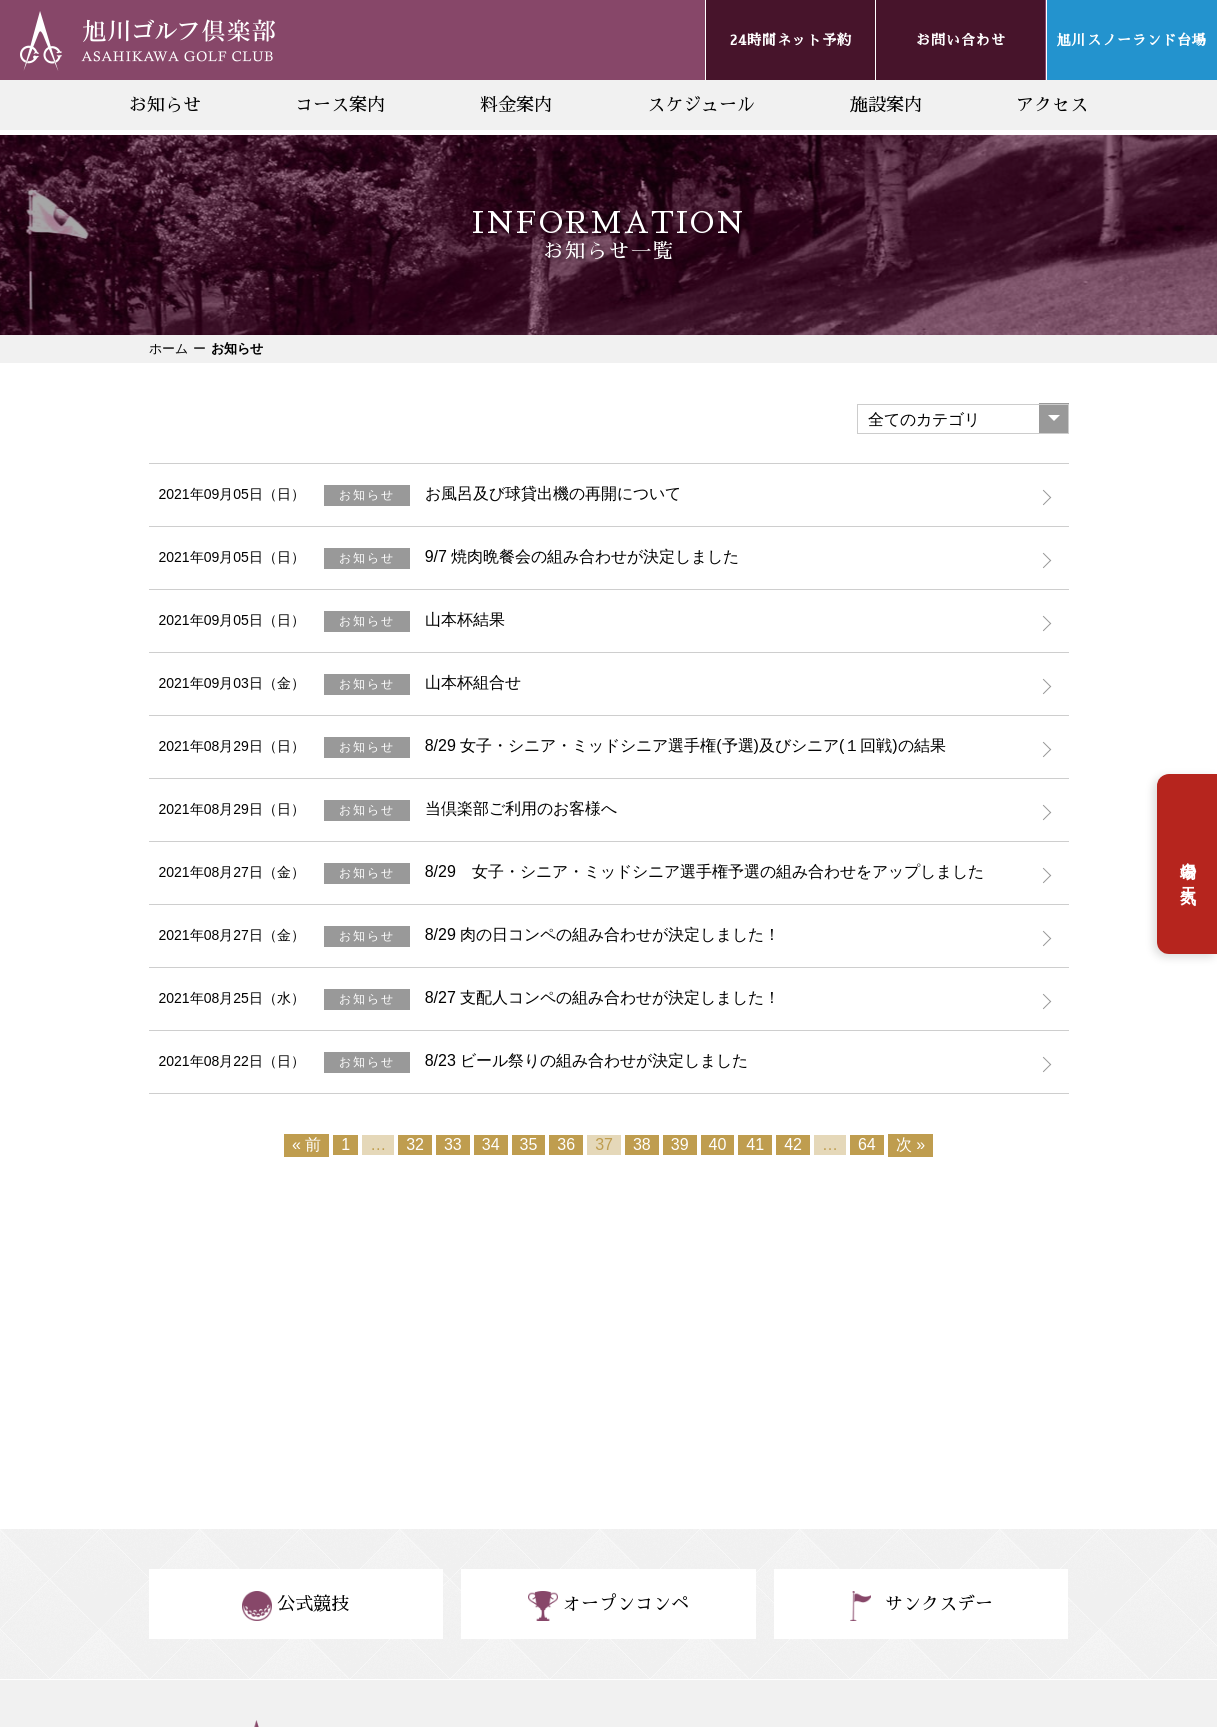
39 (680, 1144)
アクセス (1052, 105)
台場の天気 (1188, 864)
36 (566, 1144)
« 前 (306, 1144)
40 (718, 1144)
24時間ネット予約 (791, 40)
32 (415, 1144)
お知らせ (165, 105)
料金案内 (516, 105)
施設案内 (886, 105)
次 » (910, 1144)
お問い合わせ (961, 40)
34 (491, 1144)
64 (867, 1144)
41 (755, 1144)
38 (642, 1144)
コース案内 (340, 105)
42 (793, 1144)
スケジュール (701, 105)
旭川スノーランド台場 (1132, 40)
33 (453, 1144)
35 (529, 1144)
